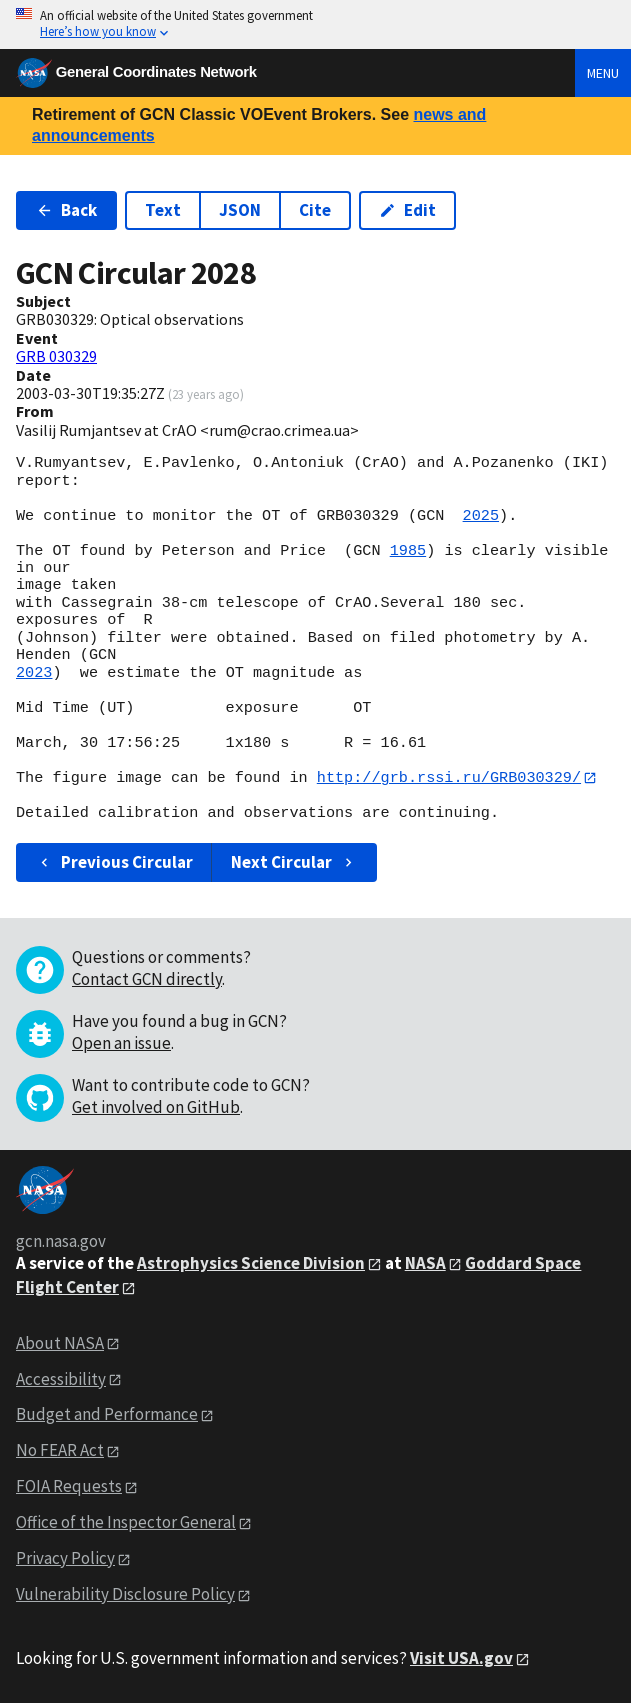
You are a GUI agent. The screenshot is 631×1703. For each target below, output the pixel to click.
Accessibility (61, 1379)
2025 (481, 516)
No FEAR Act (60, 1451)
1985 (408, 551)
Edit (407, 210)
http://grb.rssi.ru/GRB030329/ (449, 778)
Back (66, 210)
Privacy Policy (65, 1558)
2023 (34, 673)
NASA (425, 1263)
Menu (603, 73)
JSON (240, 210)
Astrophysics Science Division (251, 1263)
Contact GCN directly (147, 979)
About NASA (60, 1343)
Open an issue (121, 1043)
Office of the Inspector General (126, 1523)
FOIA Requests (69, 1487)
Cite (315, 210)
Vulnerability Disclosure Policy (125, 1594)
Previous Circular (114, 862)
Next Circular (294, 862)
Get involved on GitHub (156, 1107)
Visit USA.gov (461, 1658)
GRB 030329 (56, 356)
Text (163, 210)
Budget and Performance (107, 1415)
